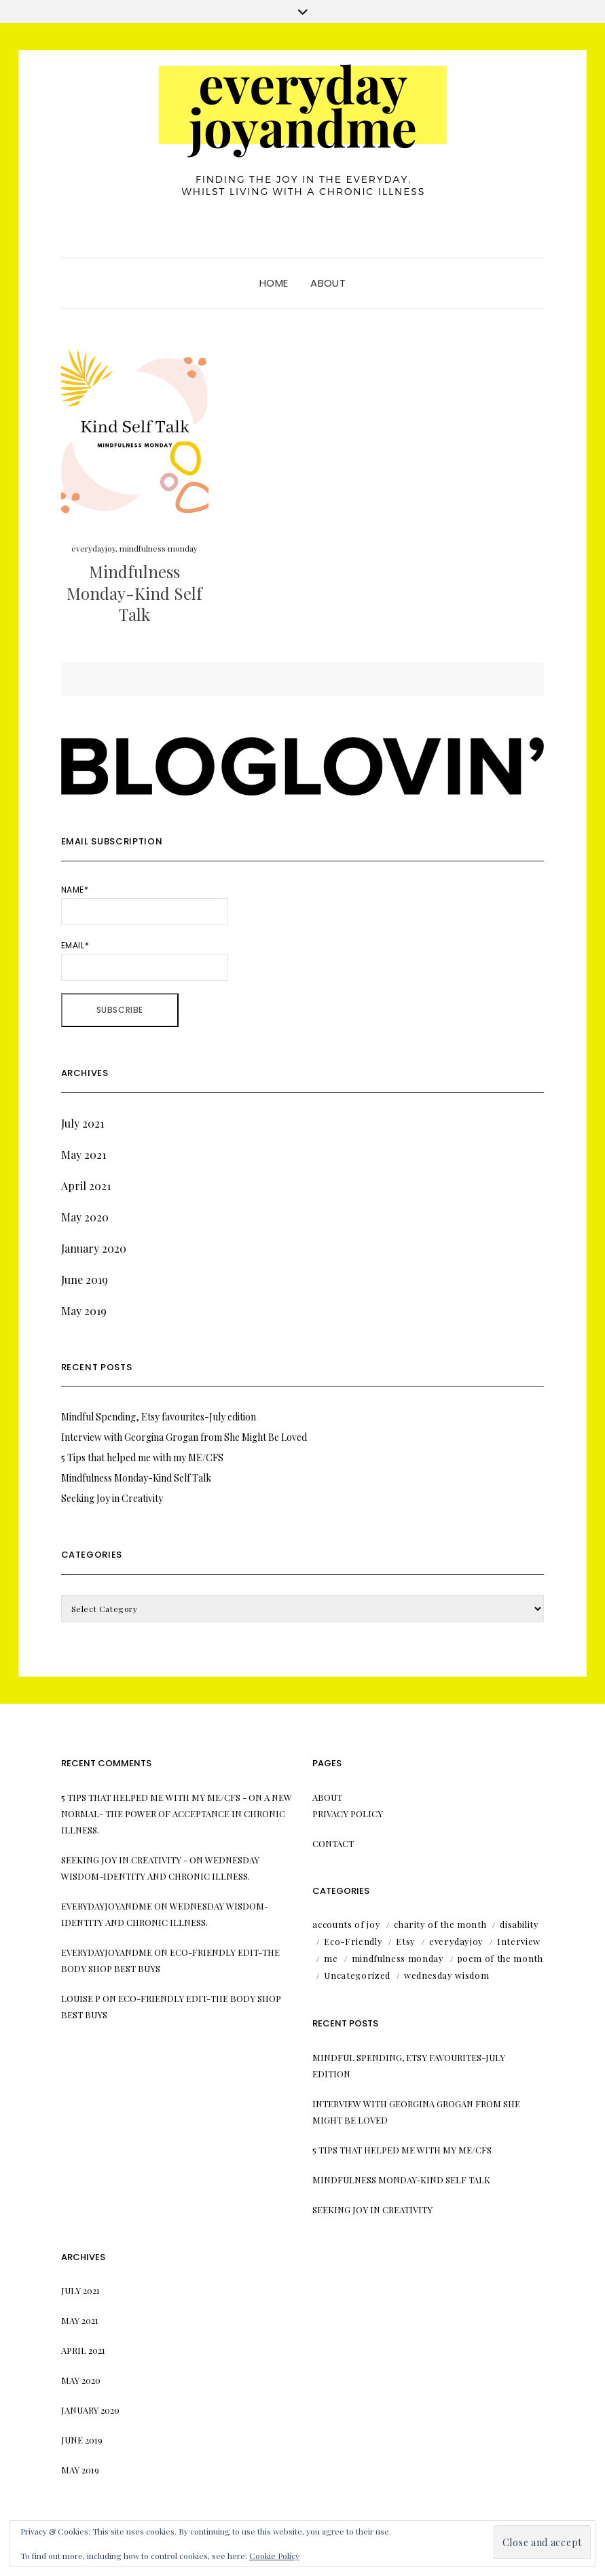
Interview (518, 1941)
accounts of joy (346, 1924)
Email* (144, 960)
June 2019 (84, 1279)
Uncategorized (357, 1975)
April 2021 (86, 1186)
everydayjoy (93, 548)
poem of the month (500, 1958)
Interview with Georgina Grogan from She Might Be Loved (184, 1437)
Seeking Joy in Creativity (112, 1498)
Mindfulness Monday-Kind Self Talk (134, 592)
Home (274, 283)
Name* (144, 904)
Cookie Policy (274, 2555)
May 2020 (85, 1217)
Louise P (80, 1998)
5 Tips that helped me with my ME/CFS (142, 1457)
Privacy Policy (347, 1813)
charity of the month (440, 1924)
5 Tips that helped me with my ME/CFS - (153, 1797)
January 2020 (93, 1248)
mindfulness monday (159, 548)
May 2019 (84, 1311)
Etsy (406, 1941)
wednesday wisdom (446, 1975)
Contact (333, 1843)
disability (519, 1924)
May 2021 (83, 1154)
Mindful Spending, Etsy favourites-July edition (158, 1416)
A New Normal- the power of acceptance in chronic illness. (176, 1813)
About (328, 283)
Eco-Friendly (353, 1941)
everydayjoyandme (106, 1906)
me (330, 1958)
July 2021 (82, 1123)
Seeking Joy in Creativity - (124, 1859)
